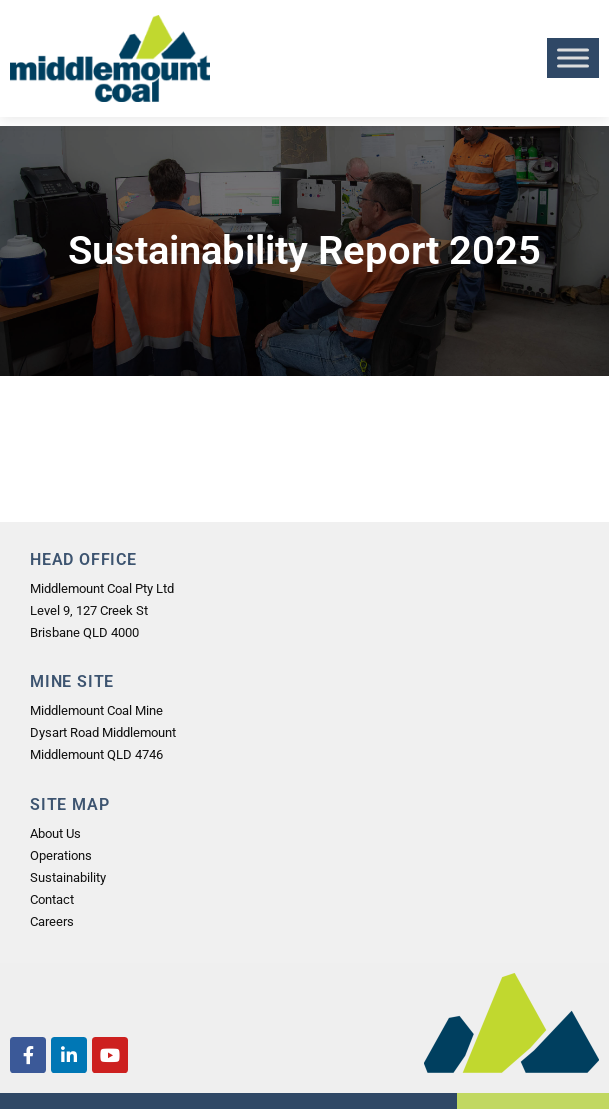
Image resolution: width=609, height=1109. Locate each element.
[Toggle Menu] (573, 58)
